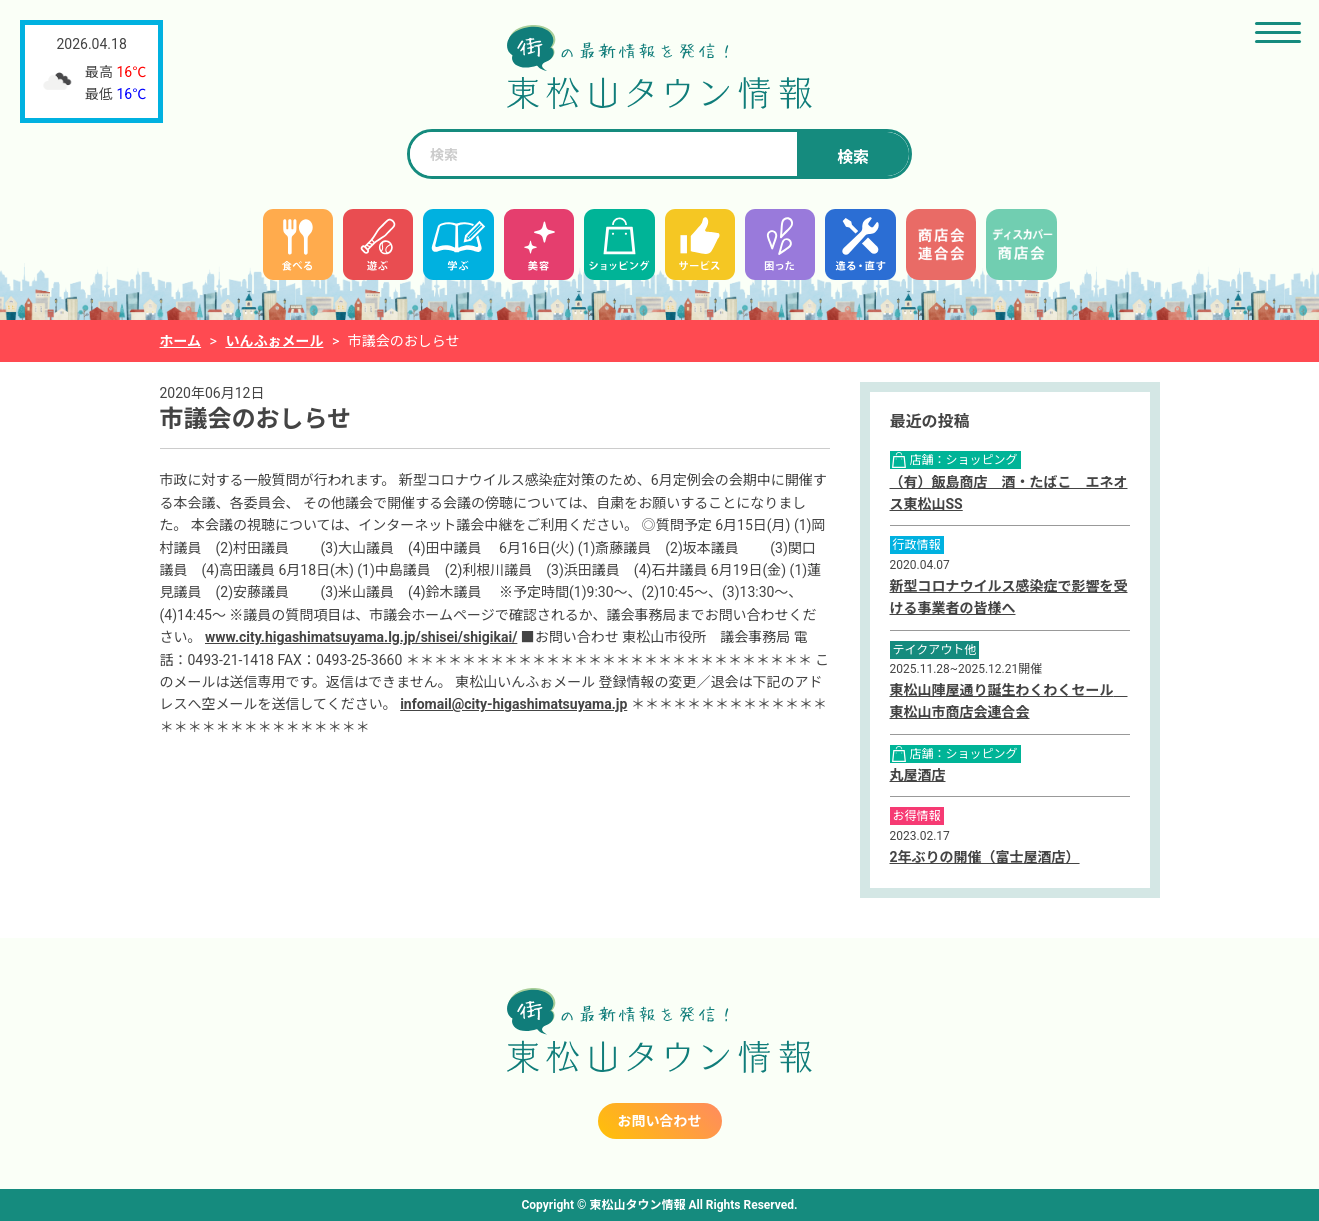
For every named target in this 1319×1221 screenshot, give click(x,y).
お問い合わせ (660, 1121)
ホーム (181, 341)
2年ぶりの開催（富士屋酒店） (985, 857)
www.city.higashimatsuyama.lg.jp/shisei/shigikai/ (361, 637)
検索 (853, 157)
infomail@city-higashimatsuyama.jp (513, 704)
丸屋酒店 (918, 775)
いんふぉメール (274, 341)
